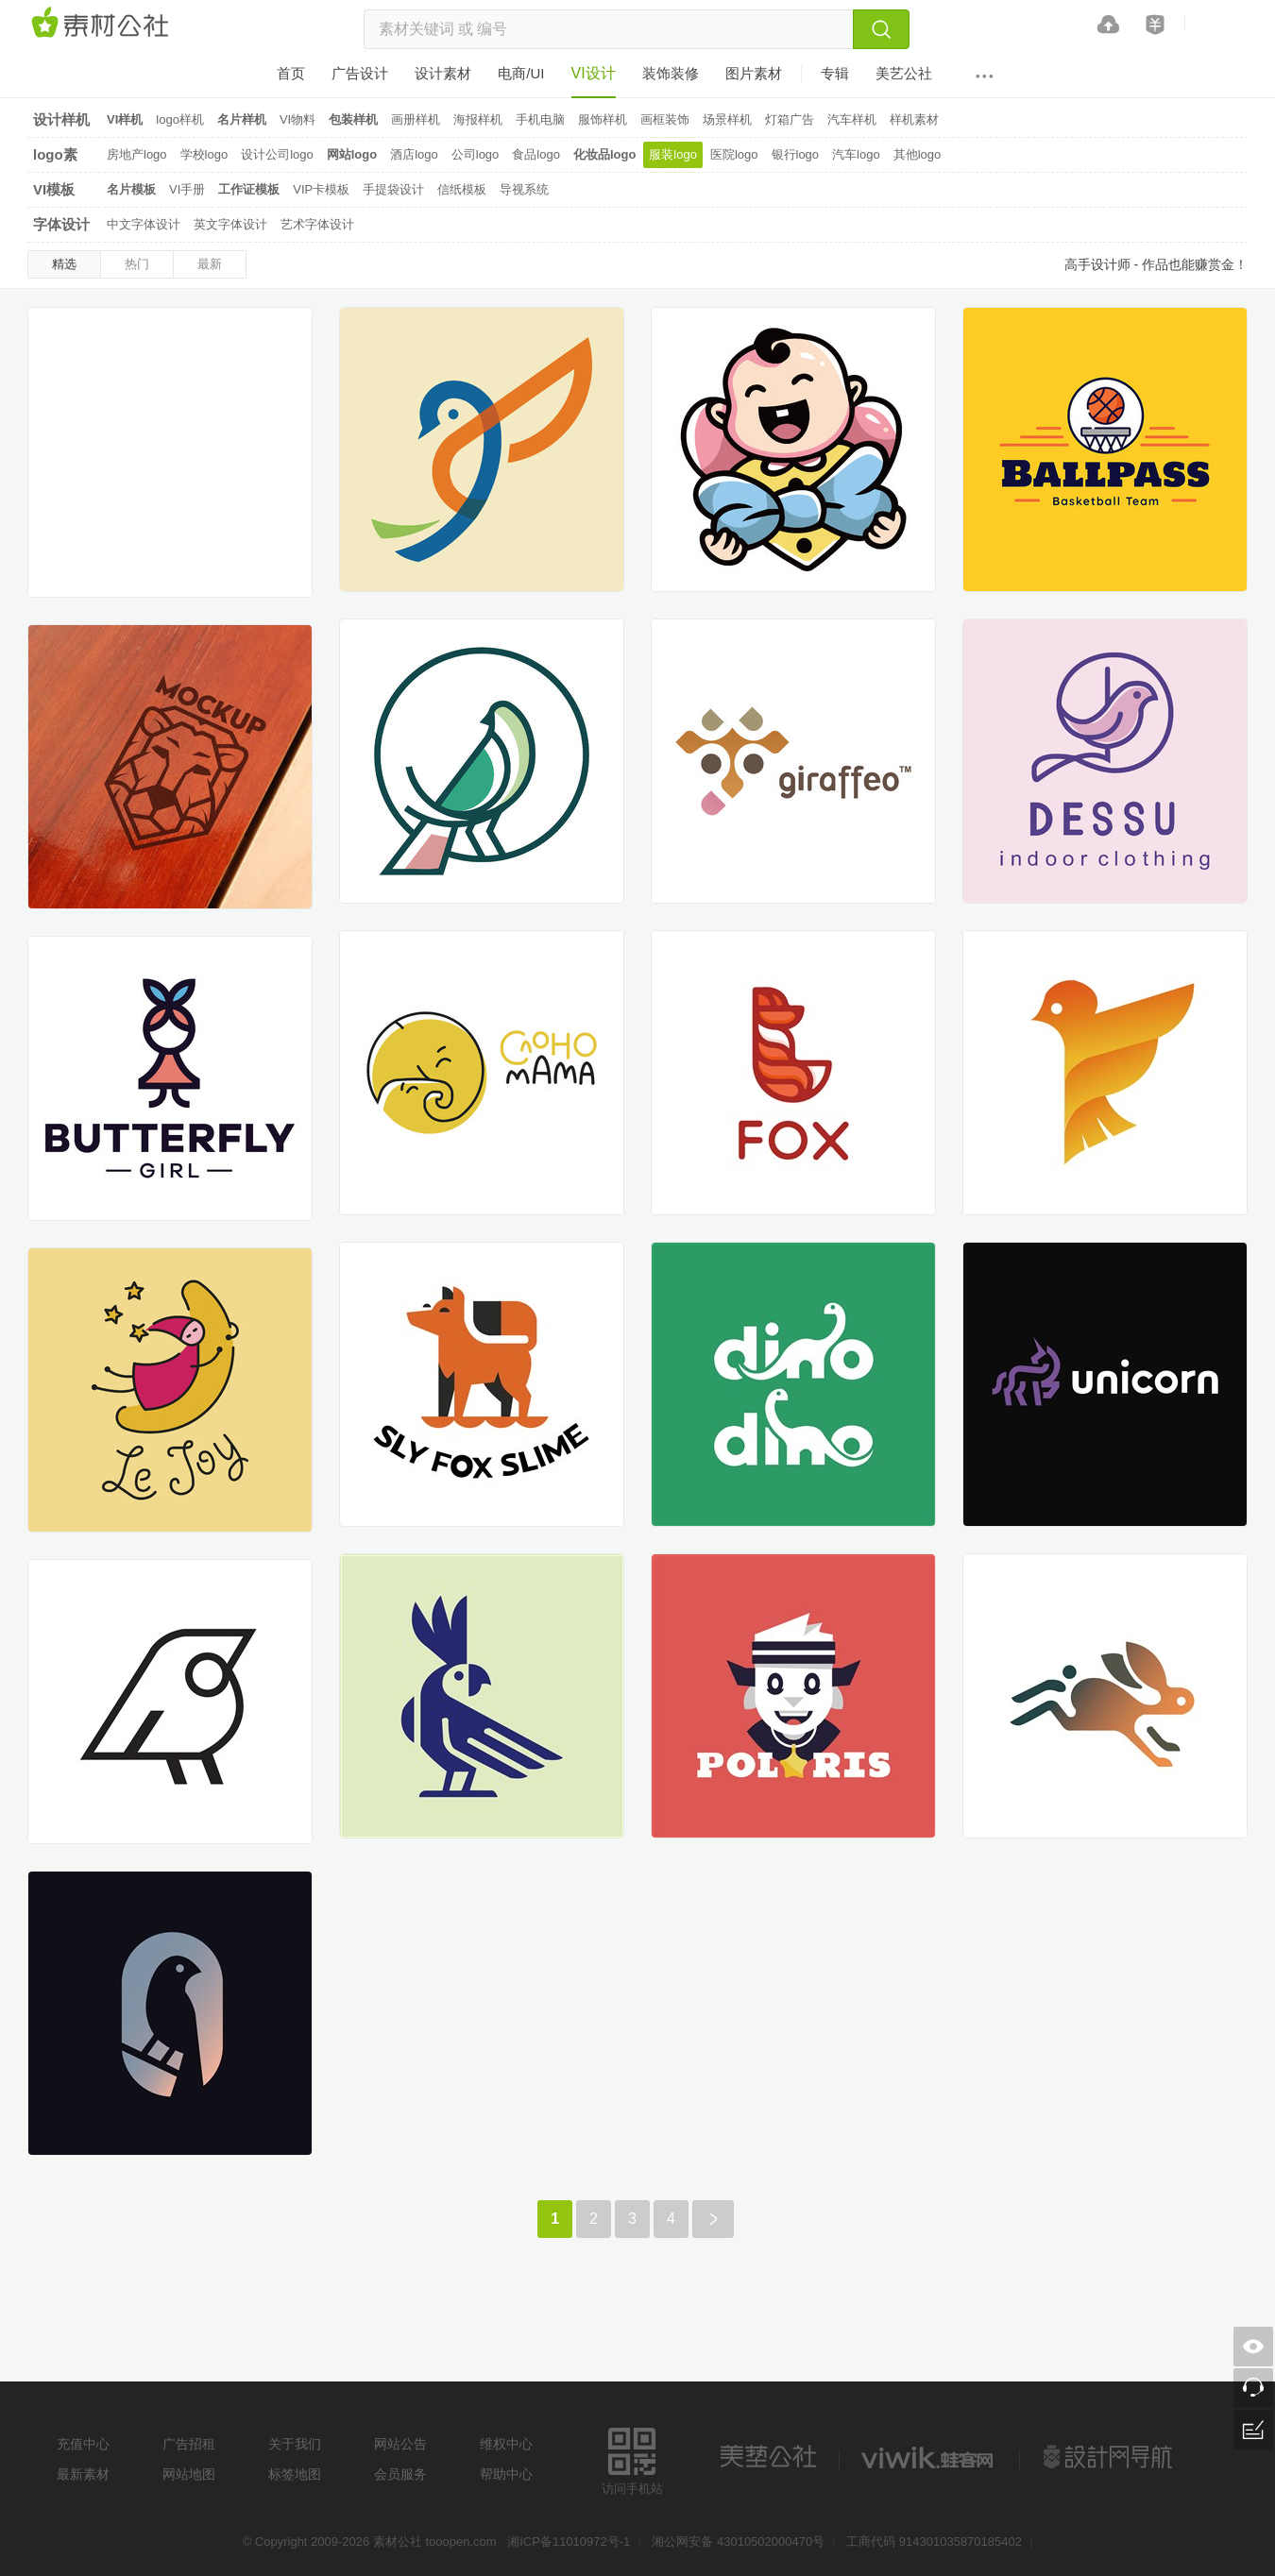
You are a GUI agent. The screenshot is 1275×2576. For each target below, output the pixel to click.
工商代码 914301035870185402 (934, 2541)
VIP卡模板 (321, 189)
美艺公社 (768, 2457)
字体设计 (61, 224)
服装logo (673, 154)
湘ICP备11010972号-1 (568, 2541)
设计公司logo (277, 154)
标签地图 (294, 2474)
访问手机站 (632, 2458)
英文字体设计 (230, 224)
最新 (209, 264)
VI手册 (187, 189)
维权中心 (506, 2443)
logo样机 (180, 119)
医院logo (734, 154)
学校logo (204, 154)
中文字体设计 (143, 224)
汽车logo (856, 154)
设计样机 (61, 119)
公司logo (475, 154)
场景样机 (727, 119)
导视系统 (524, 189)
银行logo (796, 154)
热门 (137, 264)
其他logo (917, 154)
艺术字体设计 (317, 224)
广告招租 (188, 2443)
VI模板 (54, 189)
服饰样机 (602, 119)
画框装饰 (664, 119)
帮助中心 (506, 2474)
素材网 (102, 23)
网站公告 (400, 2443)
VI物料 (297, 119)
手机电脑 (540, 119)
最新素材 (83, 2474)
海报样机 (477, 119)
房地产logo (137, 154)
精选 (64, 264)
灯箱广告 (789, 119)
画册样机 (415, 119)
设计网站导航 (1110, 2457)
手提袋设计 (393, 189)
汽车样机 (851, 119)
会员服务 (400, 2474)
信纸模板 (461, 189)
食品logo (536, 154)
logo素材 (55, 157)
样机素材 (914, 119)
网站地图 (188, 2474)
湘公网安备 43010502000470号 (738, 2541)
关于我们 (294, 2443)
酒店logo (414, 154)
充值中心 (83, 2443)
